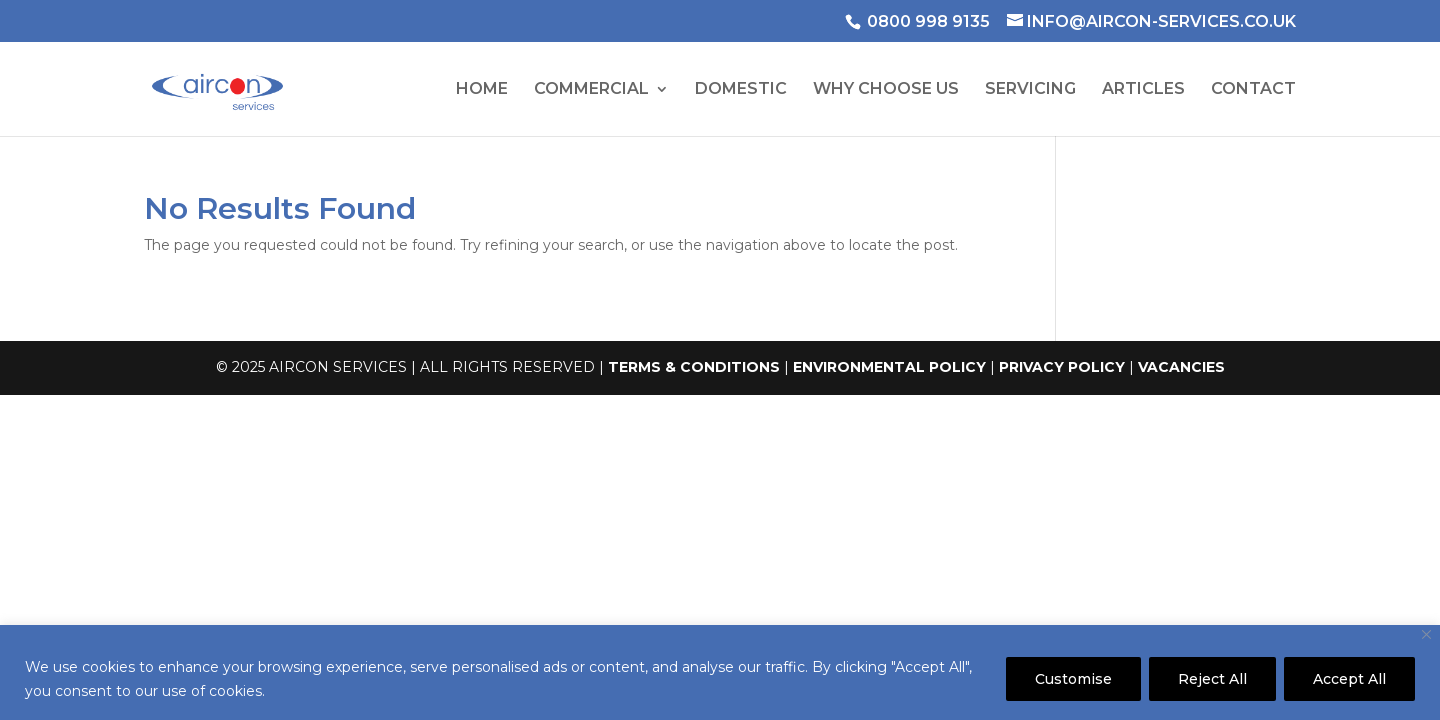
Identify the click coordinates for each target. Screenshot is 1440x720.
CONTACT (1253, 90)
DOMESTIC (741, 90)
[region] (720, 672)
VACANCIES (1181, 367)
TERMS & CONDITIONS (694, 367)
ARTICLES (1143, 90)
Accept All (1349, 679)
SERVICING (1030, 90)
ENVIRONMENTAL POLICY (889, 367)
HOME (482, 90)
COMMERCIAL (591, 90)
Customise (1073, 679)
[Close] (1426, 634)
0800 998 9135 (928, 21)
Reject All (1212, 679)
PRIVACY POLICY (1062, 367)
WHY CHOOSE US (886, 90)
